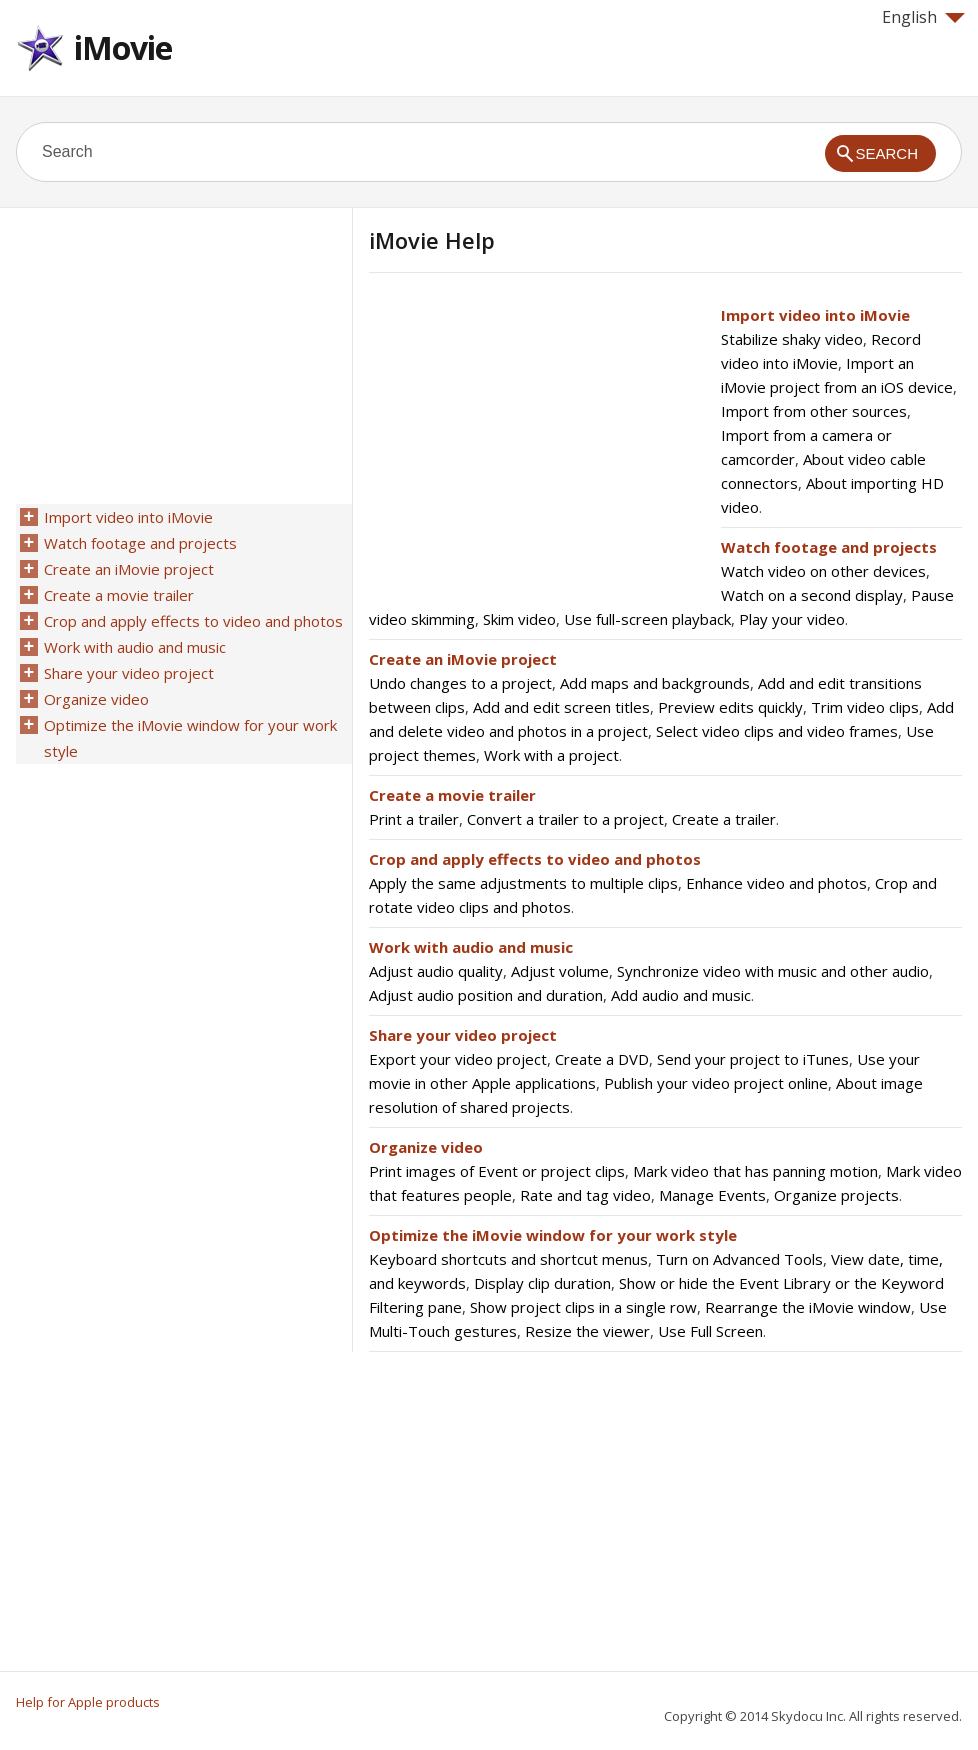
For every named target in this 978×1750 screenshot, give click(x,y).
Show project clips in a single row (583, 1307)
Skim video (519, 619)
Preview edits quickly (730, 707)
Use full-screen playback (647, 619)
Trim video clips (865, 707)
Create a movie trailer (452, 795)
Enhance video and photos (776, 883)
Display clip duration (542, 1283)
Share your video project (463, 1035)
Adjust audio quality (436, 971)
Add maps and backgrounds (655, 683)
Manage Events (712, 1195)
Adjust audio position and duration (486, 995)
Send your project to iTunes (753, 1059)
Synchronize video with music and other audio (773, 971)
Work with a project (551, 755)
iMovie (123, 47)
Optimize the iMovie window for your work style (553, 1235)
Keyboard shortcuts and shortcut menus (508, 1259)
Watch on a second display (812, 595)
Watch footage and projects (829, 547)
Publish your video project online (716, 1083)
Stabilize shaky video (792, 339)
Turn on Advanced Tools (739, 1259)
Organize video (426, 1147)
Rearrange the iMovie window (808, 1307)
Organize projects (836, 1195)
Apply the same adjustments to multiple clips (523, 883)
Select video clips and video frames (777, 731)
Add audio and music (681, 995)
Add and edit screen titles (561, 707)
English (923, 17)
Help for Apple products (88, 1702)
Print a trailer (414, 819)
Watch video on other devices (823, 571)
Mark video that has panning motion (755, 1171)
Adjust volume (560, 971)
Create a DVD (602, 1059)
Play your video (792, 619)
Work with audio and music (471, 947)
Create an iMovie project (463, 659)
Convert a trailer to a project (565, 819)
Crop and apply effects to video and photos (535, 859)
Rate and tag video (585, 1195)
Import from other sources (814, 411)
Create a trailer (724, 819)
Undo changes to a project (460, 683)
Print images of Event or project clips (497, 1171)
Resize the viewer (587, 1331)
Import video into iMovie (815, 315)
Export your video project (458, 1059)
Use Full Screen (710, 1331)
